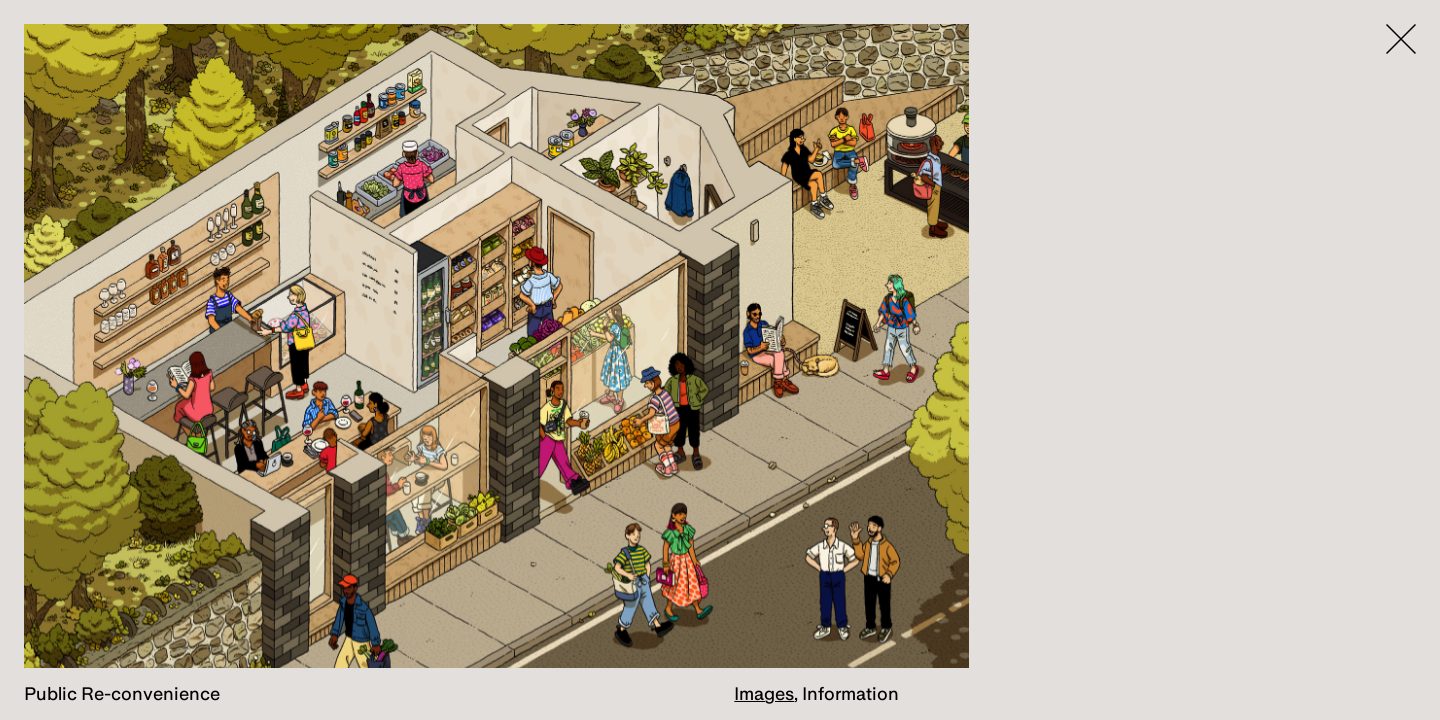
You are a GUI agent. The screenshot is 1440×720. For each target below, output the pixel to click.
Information (850, 693)
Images (764, 693)
